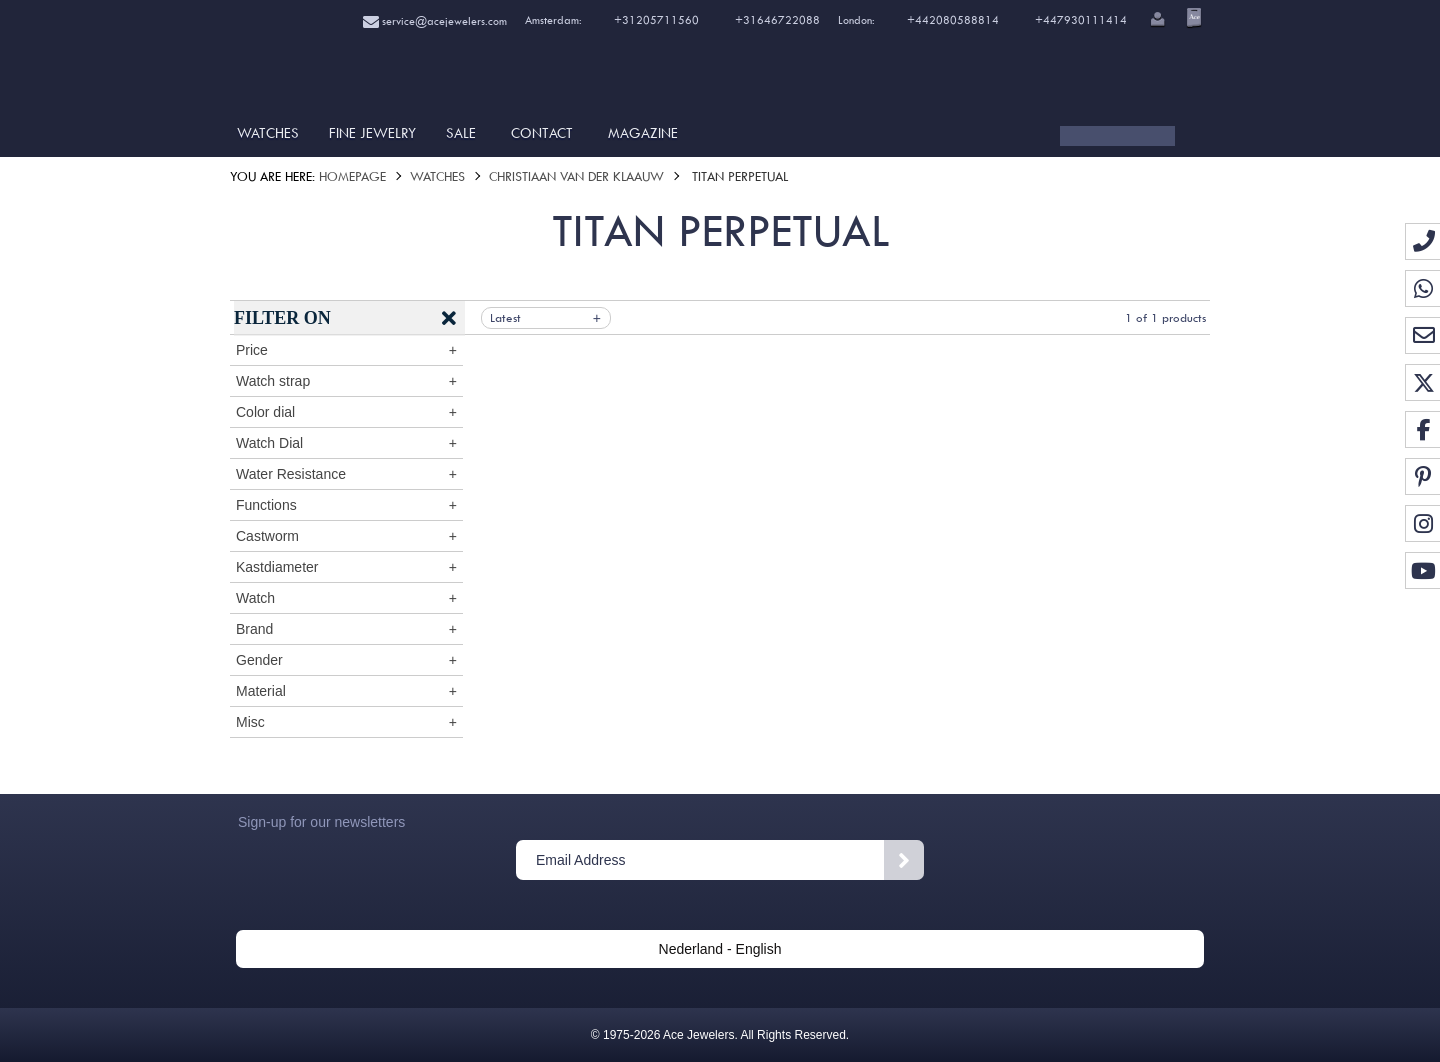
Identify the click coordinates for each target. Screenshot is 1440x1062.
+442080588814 (951, 20)
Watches (268, 133)
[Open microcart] (1192, 17)
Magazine (643, 133)
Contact (542, 133)
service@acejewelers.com (435, 21)
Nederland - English (720, 949)
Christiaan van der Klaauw (576, 176)
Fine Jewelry (372, 133)
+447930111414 (1081, 20)
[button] (1156, 21)
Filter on (282, 318)
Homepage (352, 176)
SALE (461, 133)
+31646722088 (777, 20)
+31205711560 (655, 20)
